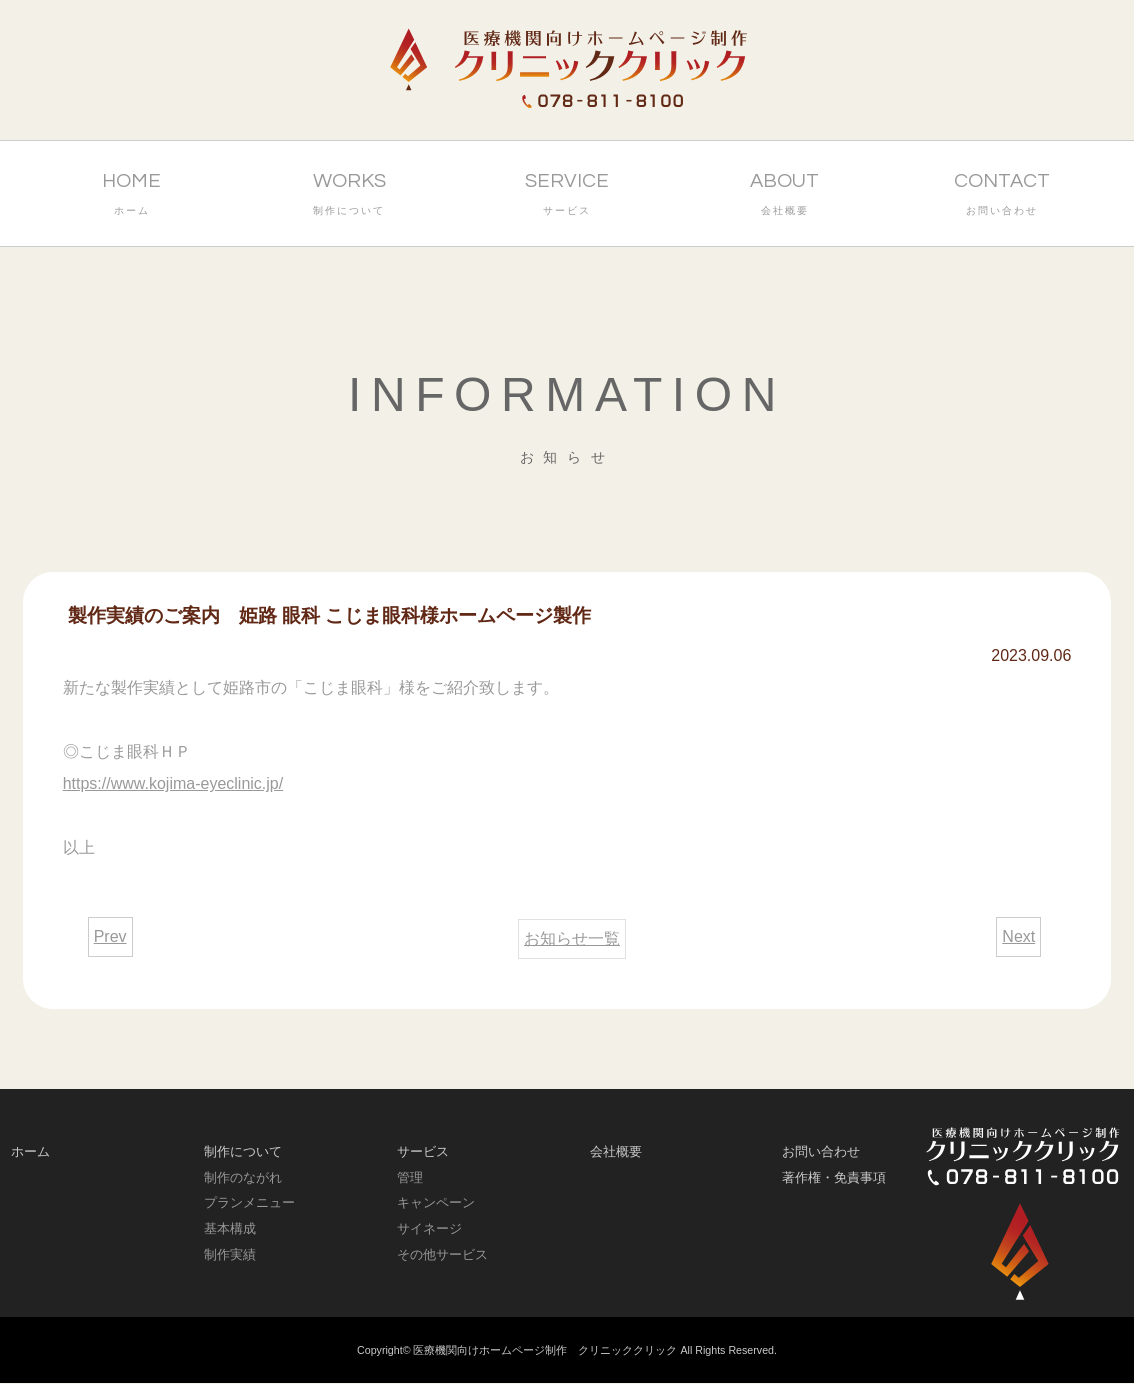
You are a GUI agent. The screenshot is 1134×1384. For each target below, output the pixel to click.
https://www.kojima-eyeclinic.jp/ (173, 783)
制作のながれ (243, 1177)
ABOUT (785, 196)
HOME (132, 196)
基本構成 (230, 1228)
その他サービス (442, 1254)
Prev (110, 936)
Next (1018, 936)
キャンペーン (436, 1202)
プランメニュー (249, 1202)
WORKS (349, 196)
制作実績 (230, 1254)
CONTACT (1003, 196)
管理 (410, 1177)
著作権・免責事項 (834, 1177)
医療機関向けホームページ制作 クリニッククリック (545, 1350)
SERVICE (567, 196)
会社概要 (616, 1151)
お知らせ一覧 (572, 938)
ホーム (30, 1151)
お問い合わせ (821, 1151)
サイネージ (429, 1228)
